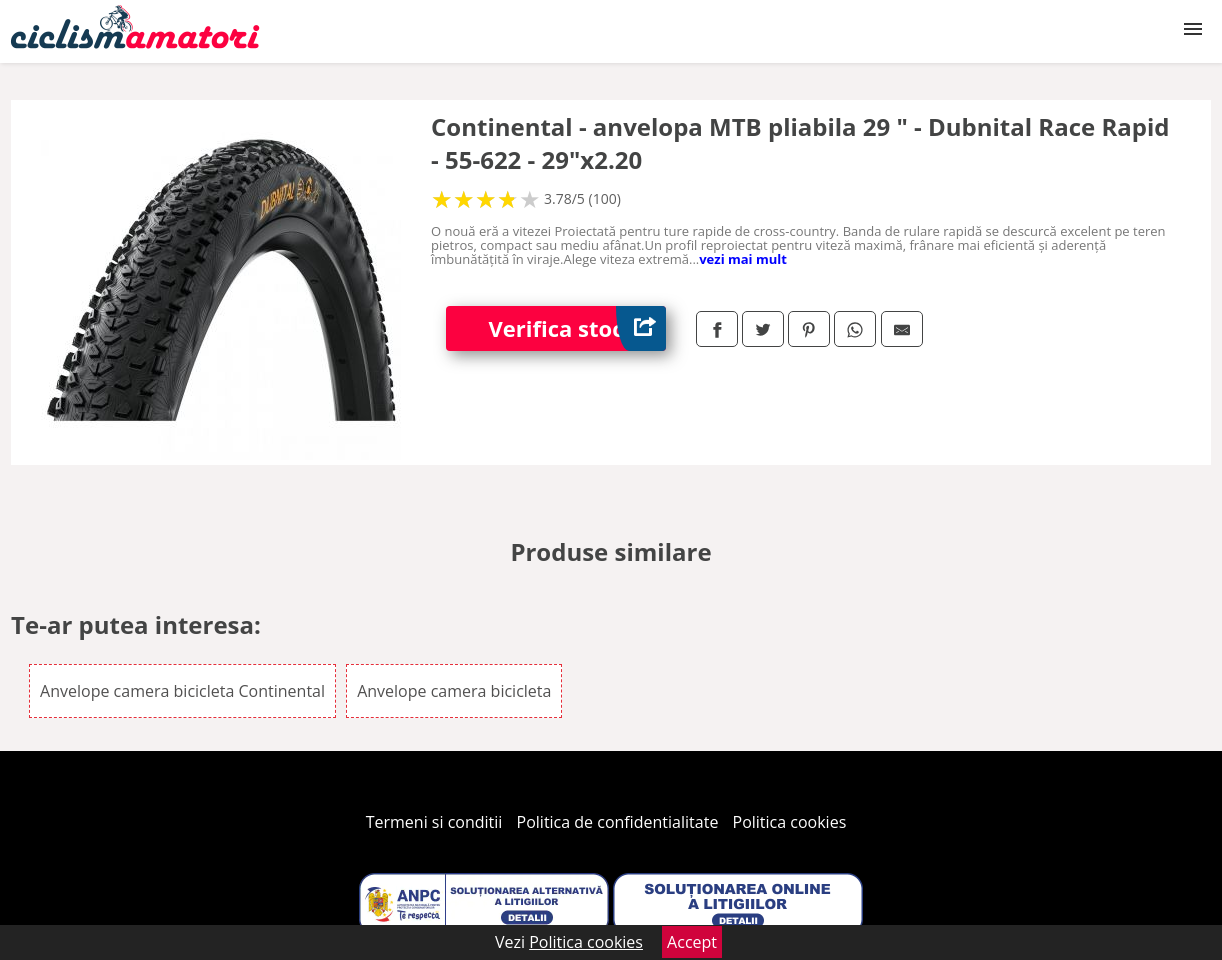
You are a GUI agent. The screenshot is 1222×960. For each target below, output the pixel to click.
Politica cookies (790, 822)
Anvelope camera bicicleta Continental (182, 691)
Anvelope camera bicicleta (454, 691)
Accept (692, 942)
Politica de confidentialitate (618, 822)
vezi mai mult (743, 259)
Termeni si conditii (434, 822)
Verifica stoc (577, 328)
